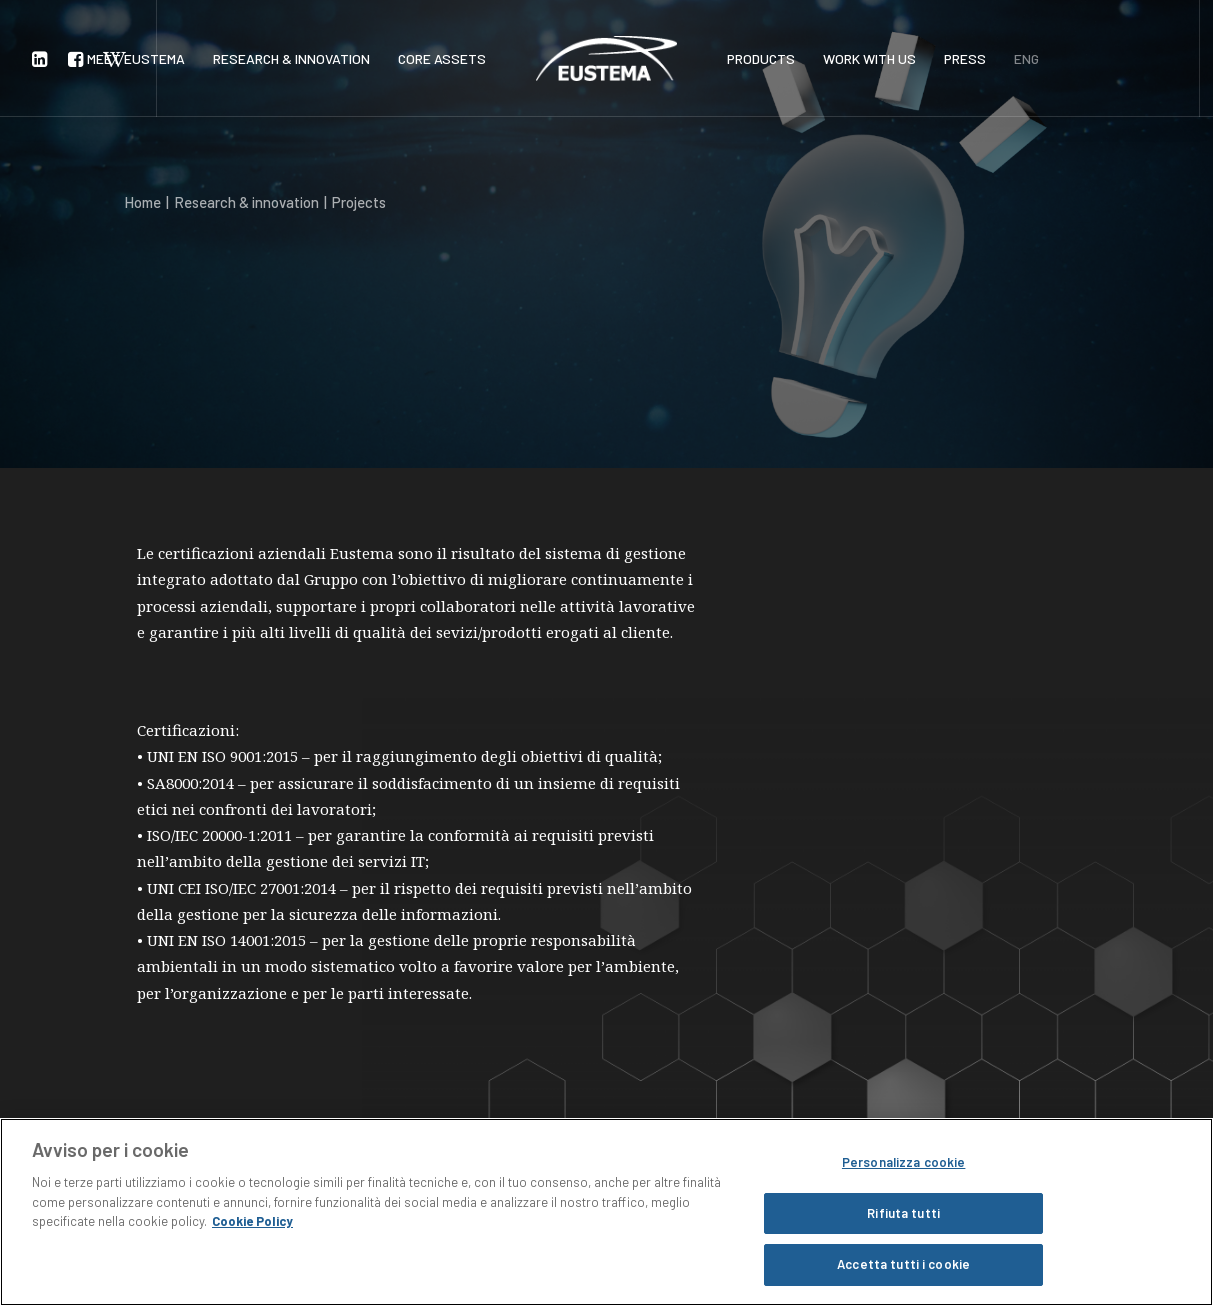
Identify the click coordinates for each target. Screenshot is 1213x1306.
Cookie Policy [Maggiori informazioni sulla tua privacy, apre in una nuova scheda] (252, 1221)
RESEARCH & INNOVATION (291, 58)
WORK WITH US (869, 58)
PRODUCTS (761, 58)
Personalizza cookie (903, 1162)
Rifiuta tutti (903, 1213)
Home (142, 202)
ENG (1026, 58)
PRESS (965, 58)
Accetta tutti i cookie (903, 1264)
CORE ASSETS (442, 58)
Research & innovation (246, 202)
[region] (606, 1212)
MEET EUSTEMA (136, 58)
